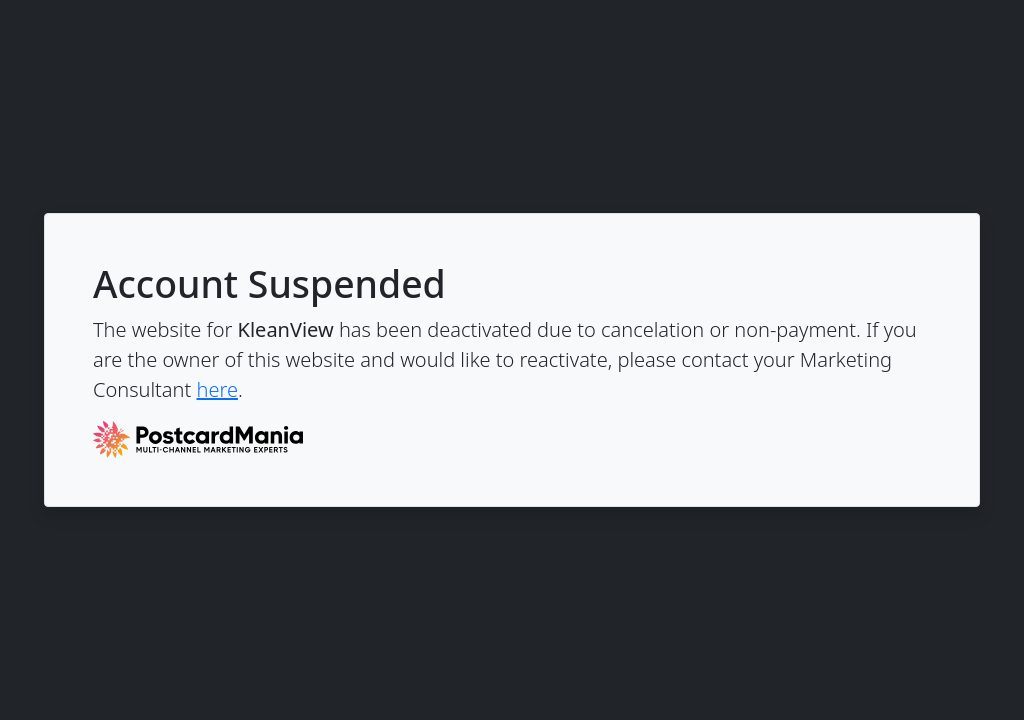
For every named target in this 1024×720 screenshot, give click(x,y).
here (216, 389)
